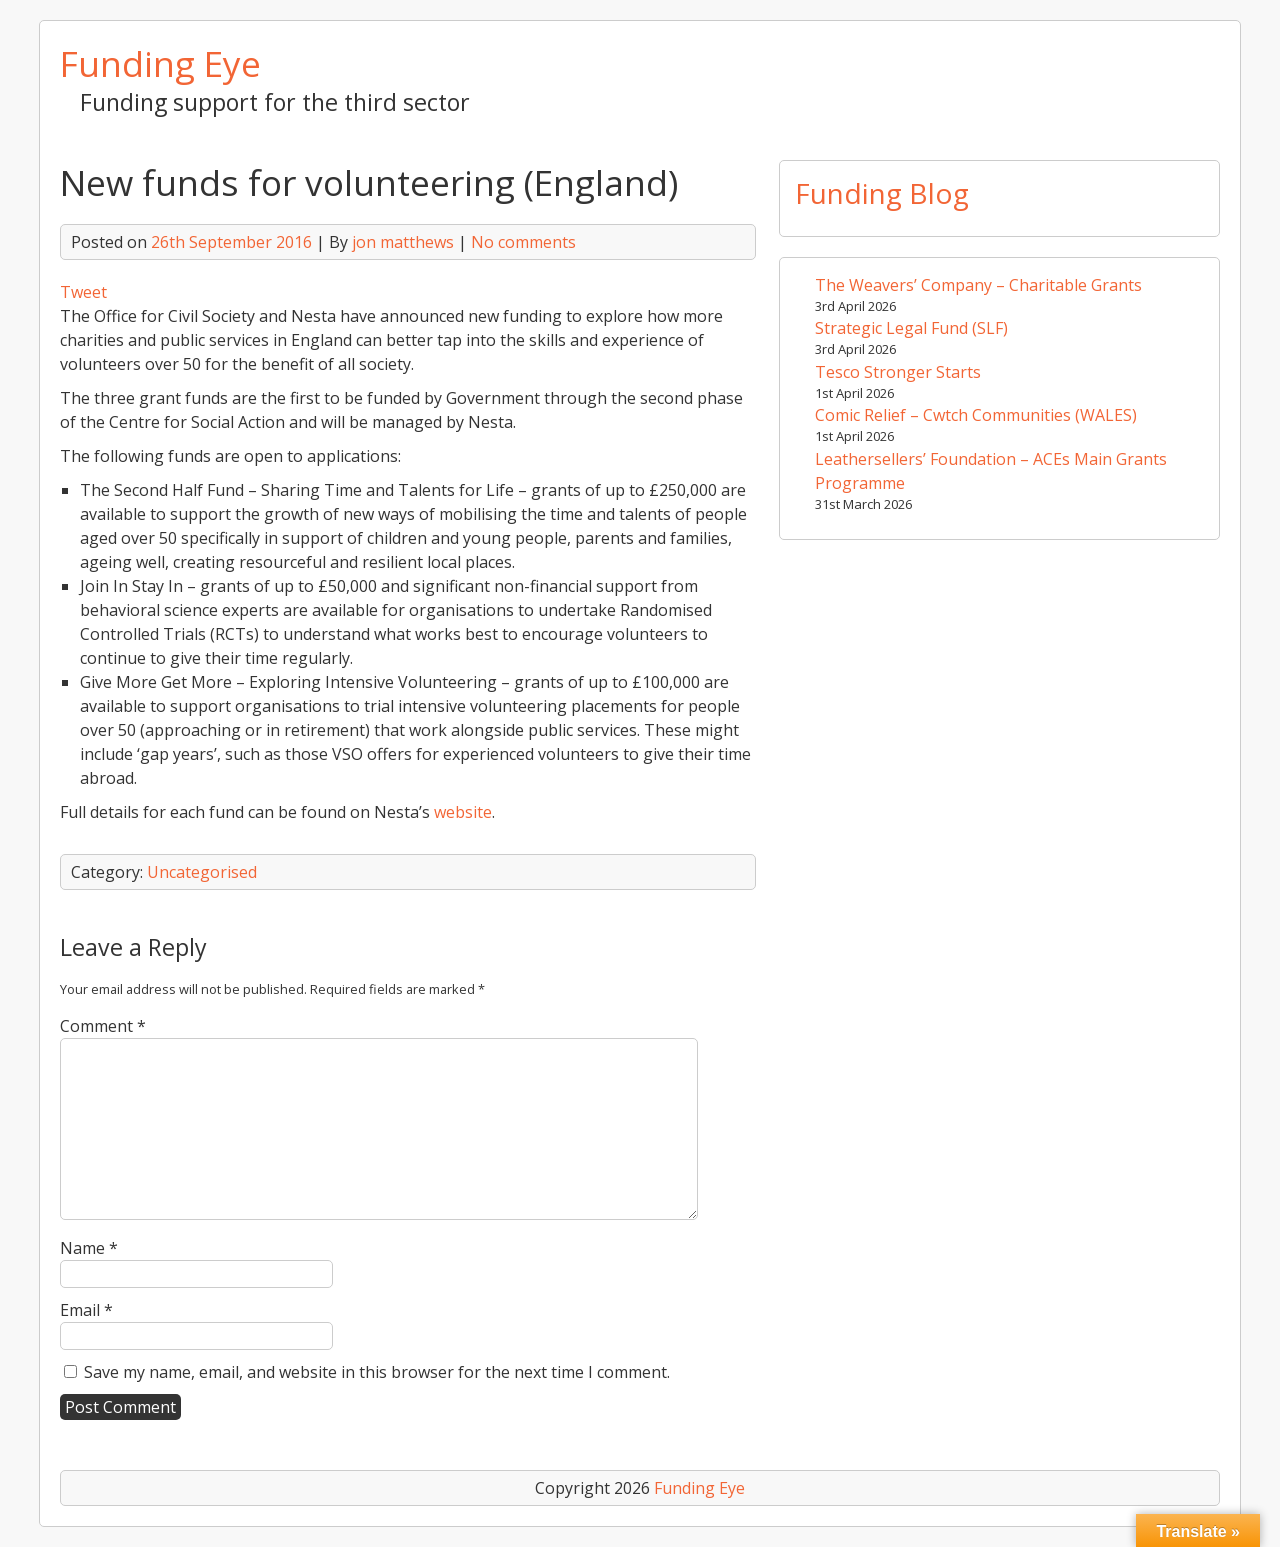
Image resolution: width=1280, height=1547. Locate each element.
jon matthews (403, 242)
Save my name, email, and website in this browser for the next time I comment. (377, 1372)
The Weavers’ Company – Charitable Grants (978, 285)
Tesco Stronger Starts (898, 372)
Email (86, 1310)
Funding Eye (160, 63)
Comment (103, 1026)
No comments (523, 242)
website (463, 812)
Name (89, 1248)
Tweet (83, 292)
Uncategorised (202, 872)
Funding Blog (882, 193)
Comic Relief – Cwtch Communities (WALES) (976, 415)
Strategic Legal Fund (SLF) (911, 328)
